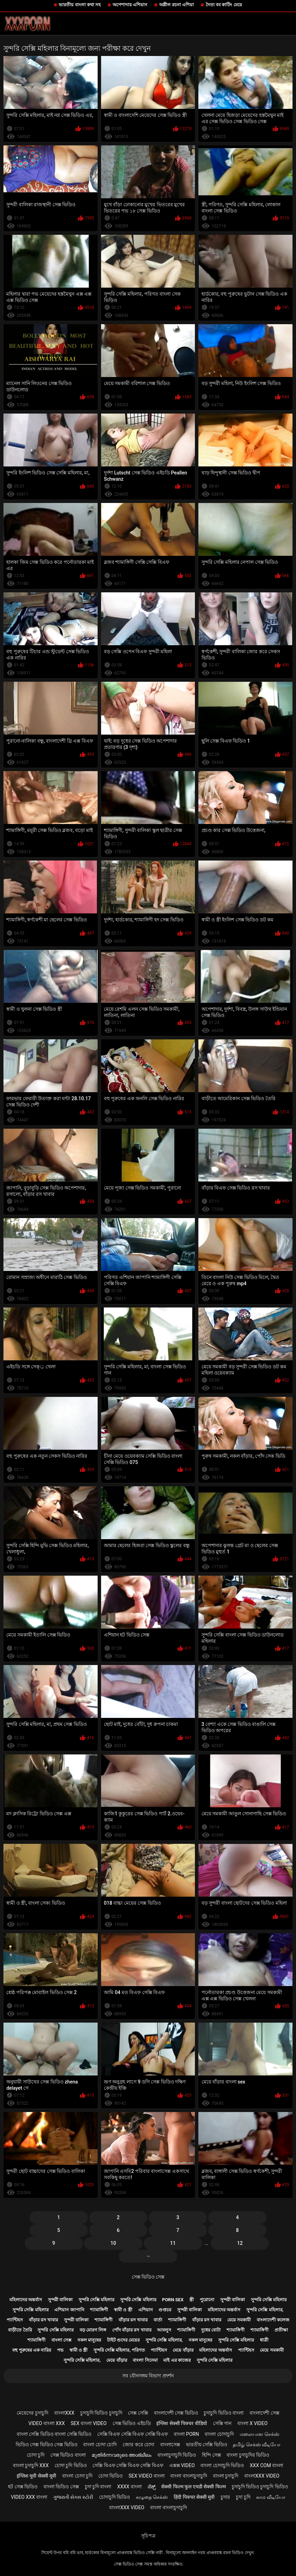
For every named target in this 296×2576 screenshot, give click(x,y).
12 (240, 2243)
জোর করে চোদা (138, 2444)
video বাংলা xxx (46, 2423)
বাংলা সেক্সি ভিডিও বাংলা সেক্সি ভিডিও (54, 2434)
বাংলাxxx (64, 2413)
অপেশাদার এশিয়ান (130, 4)
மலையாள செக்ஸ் (259, 2434)
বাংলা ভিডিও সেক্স (61, 2486)
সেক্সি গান (222, 2423)
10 (113, 2243)
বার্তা (158, 2319)
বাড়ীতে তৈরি (20, 2330)
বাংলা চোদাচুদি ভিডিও (222, 2465)
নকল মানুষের (89, 2340)
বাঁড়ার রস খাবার (43, 2319)
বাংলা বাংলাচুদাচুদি (188, 2476)
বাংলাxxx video (261, 2476)
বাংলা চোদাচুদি (219, 2434)
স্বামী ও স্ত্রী (123, 2309)
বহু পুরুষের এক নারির (31, 2350)
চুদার (225, 2497)
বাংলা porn (186, 2434)
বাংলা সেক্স (61, 2340)
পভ (60, 2350)
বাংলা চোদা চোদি (100, 2444)
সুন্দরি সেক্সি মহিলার (96, 2299)
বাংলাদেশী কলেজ (273, 2319)
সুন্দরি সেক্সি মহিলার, (264, 2309)
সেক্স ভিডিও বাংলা (68, 2455)
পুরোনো (207, 2299)
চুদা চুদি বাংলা (98, 2486)
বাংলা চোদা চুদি (77, 2476)
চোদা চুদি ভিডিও (71, 2465)
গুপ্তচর (164, 2309)
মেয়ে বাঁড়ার (183, 2350)
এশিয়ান (145, 2309)
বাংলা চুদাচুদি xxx (31, 2465)
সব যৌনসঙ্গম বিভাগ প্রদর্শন (147, 2375)
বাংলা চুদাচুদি (225, 2476)
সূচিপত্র (148, 2535)
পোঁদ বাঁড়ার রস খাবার (131, 2330)
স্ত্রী (191, 2299)
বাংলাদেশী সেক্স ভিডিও (176, 2413)
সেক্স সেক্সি (138, 2413)
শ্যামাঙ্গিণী (99, 2309)
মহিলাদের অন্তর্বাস (25, 2299)
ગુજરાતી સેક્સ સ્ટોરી (73, 2497)
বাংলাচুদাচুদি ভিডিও (176, 2455)
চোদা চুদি (35, 2455)
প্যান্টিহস (15, 2319)
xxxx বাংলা (129, 2486)
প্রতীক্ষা (281, 2330)
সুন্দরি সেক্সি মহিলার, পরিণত (119, 2350)
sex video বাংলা (147, 2476)
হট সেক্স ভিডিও (23, 2486)
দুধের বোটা (211, 2330)
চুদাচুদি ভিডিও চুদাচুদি (101, 2413)
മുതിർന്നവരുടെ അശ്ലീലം (121, 2455)
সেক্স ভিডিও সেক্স (148, 2277)
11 (173, 2243)
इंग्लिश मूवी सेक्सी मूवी (36, 2476)
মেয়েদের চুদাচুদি (32, 2413)
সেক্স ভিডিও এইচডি (132, 2423)
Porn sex (173, 2299)
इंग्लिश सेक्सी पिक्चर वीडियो (181, 2423)
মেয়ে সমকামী (239, 2319)
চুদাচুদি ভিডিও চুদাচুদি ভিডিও (260, 2486)
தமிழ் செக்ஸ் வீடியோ (256, 2444)
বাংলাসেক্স (170, 2444)
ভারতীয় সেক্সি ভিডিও (206, 2444)
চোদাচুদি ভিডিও (114, 2497)
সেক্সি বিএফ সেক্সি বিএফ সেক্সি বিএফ (132, 2434)
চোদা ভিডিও (110, 2476)
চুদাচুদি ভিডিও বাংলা (224, 2413)
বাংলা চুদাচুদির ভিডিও (248, 2455)
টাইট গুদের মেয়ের (123, 2340)
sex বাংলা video (89, 2423)
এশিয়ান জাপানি (69, 2309)
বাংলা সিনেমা (145, 2360)
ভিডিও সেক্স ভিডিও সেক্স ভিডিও (46, 2444)
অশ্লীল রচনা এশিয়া (176, 4)
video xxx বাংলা (29, 2497)
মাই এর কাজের (176, 2360)
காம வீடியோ (270, 2497)
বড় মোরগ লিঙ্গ (93, 2330)
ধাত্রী (264, 2340)
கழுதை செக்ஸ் (152, 2497)
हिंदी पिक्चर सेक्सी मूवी (194, 2497)
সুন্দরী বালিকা (60, 2299)
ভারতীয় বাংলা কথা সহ (80, 4)
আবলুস (164, 2330)
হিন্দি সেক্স (211, 2455)
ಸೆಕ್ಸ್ (152, 2486)
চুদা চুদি (243, 2497)
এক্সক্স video (182, 2465)
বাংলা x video (252, 2423)
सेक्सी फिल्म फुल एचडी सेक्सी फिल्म (193, 2486)
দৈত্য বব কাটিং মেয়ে (224, 4)
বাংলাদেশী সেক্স (264, 2413)
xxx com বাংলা (266, 2465)
